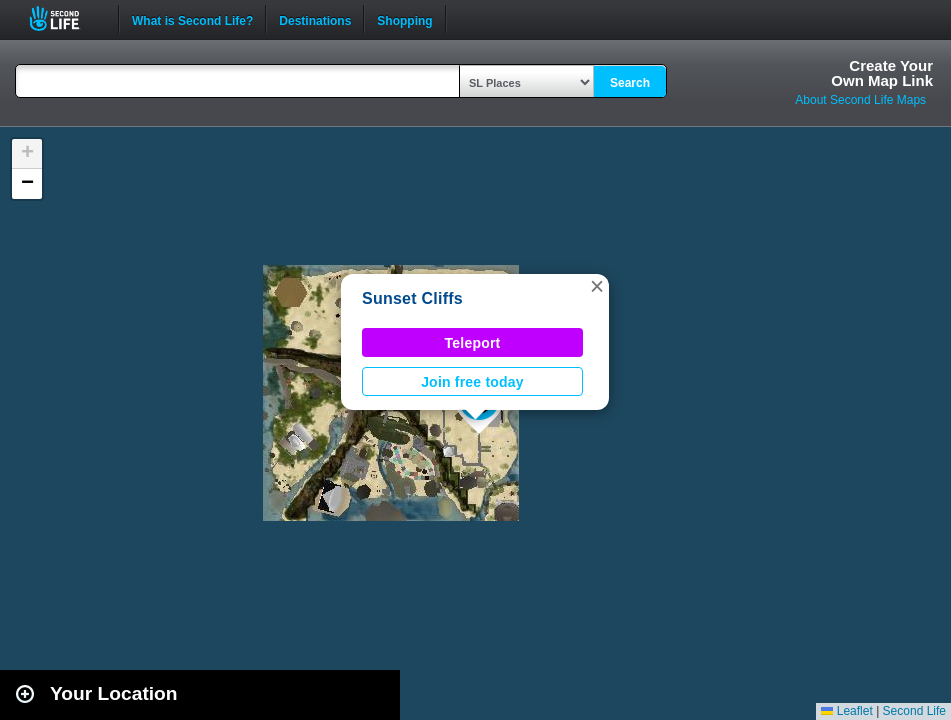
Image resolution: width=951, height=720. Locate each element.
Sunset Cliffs (412, 298)
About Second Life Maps (860, 100)
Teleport (473, 343)
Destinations (315, 19)
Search (630, 83)
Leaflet (846, 711)
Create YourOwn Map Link (882, 73)
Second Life (65, 18)
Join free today (472, 382)
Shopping (404, 19)
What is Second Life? (192, 19)
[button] (597, 286)
